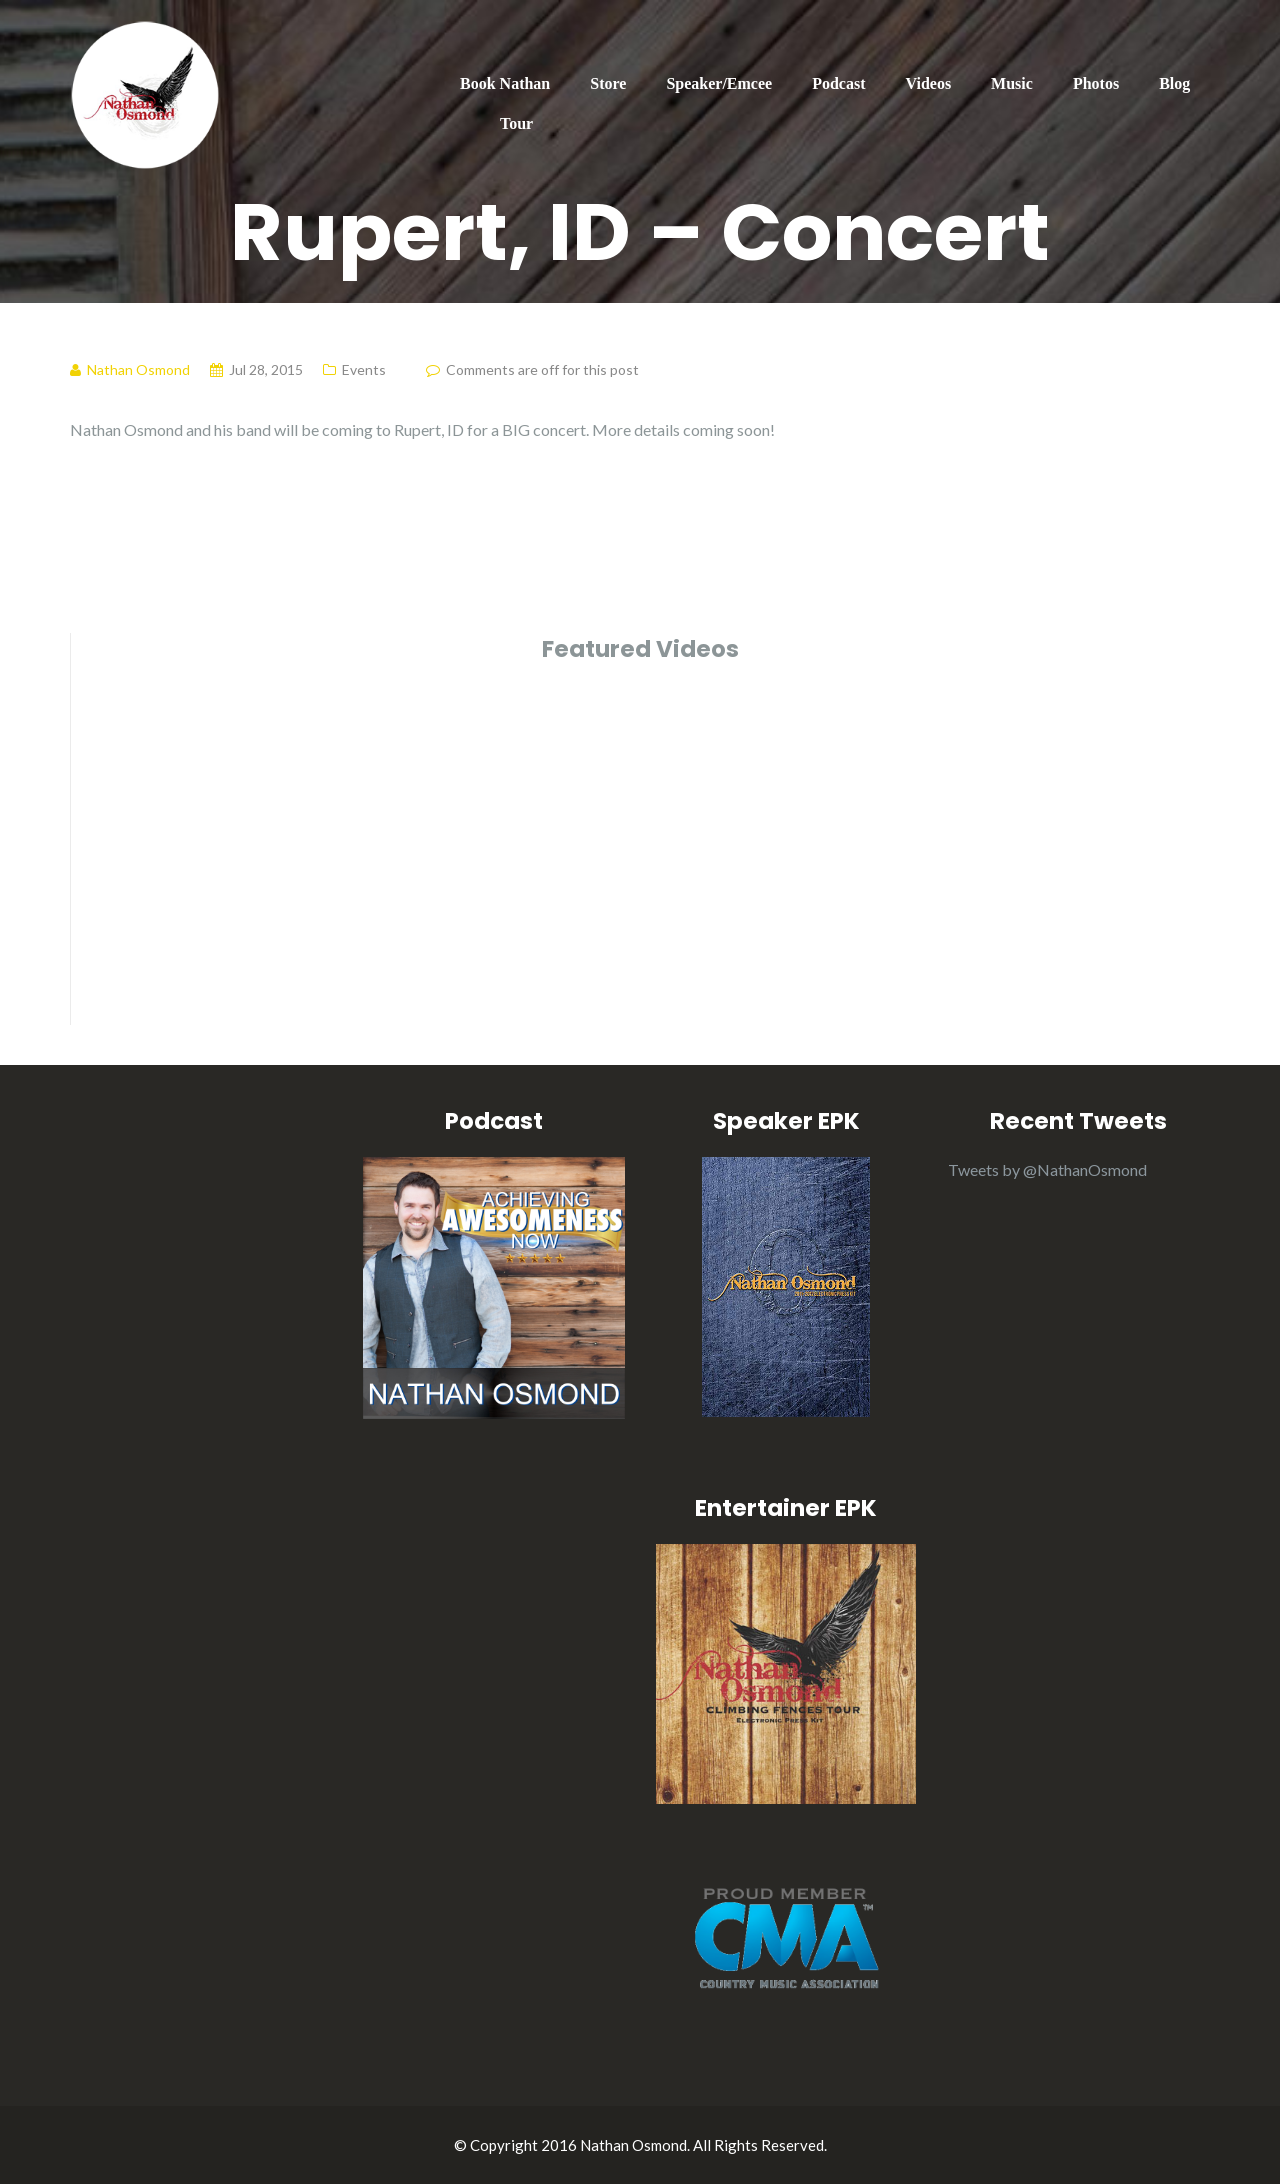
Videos (928, 83)
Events (364, 369)
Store (608, 83)
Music (1012, 83)
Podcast (838, 83)
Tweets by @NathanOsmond (1047, 1169)
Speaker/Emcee (719, 83)
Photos (1096, 83)
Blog (1174, 83)
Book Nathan (505, 83)
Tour (516, 123)
